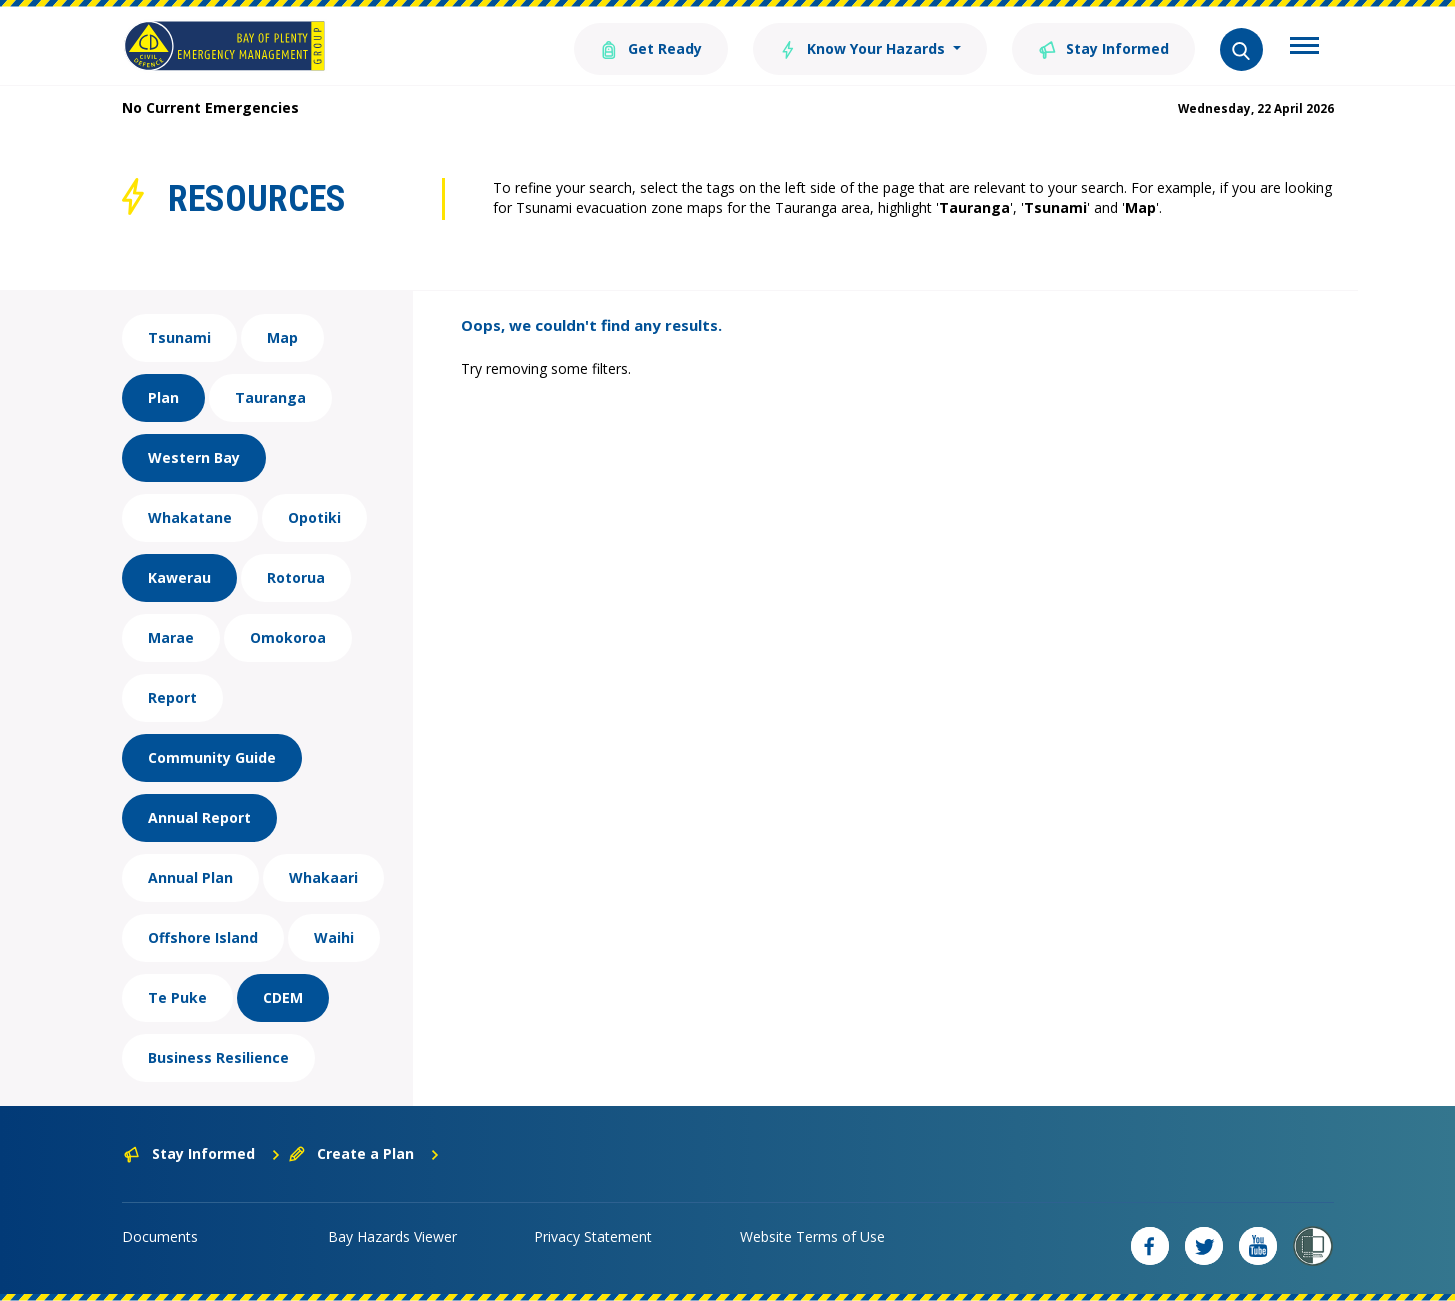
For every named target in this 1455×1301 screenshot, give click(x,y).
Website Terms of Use (812, 1236)
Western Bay (194, 457)
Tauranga (270, 397)
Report (172, 697)
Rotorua (296, 577)
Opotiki (314, 517)
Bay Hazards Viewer (392, 1236)
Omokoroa (288, 637)
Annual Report (199, 817)
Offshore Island (203, 937)
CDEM (283, 997)
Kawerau (179, 577)
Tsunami (179, 337)
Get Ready (651, 47)
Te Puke (177, 997)
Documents (160, 1236)
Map (282, 337)
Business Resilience (218, 1057)
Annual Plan (190, 877)
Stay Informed (1103, 47)
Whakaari (323, 877)
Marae (171, 637)
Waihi (334, 937)
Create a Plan (364, 1153)
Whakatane (190, 517)
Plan (163, 397)
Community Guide (212, 757)
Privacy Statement (593, 1236)
